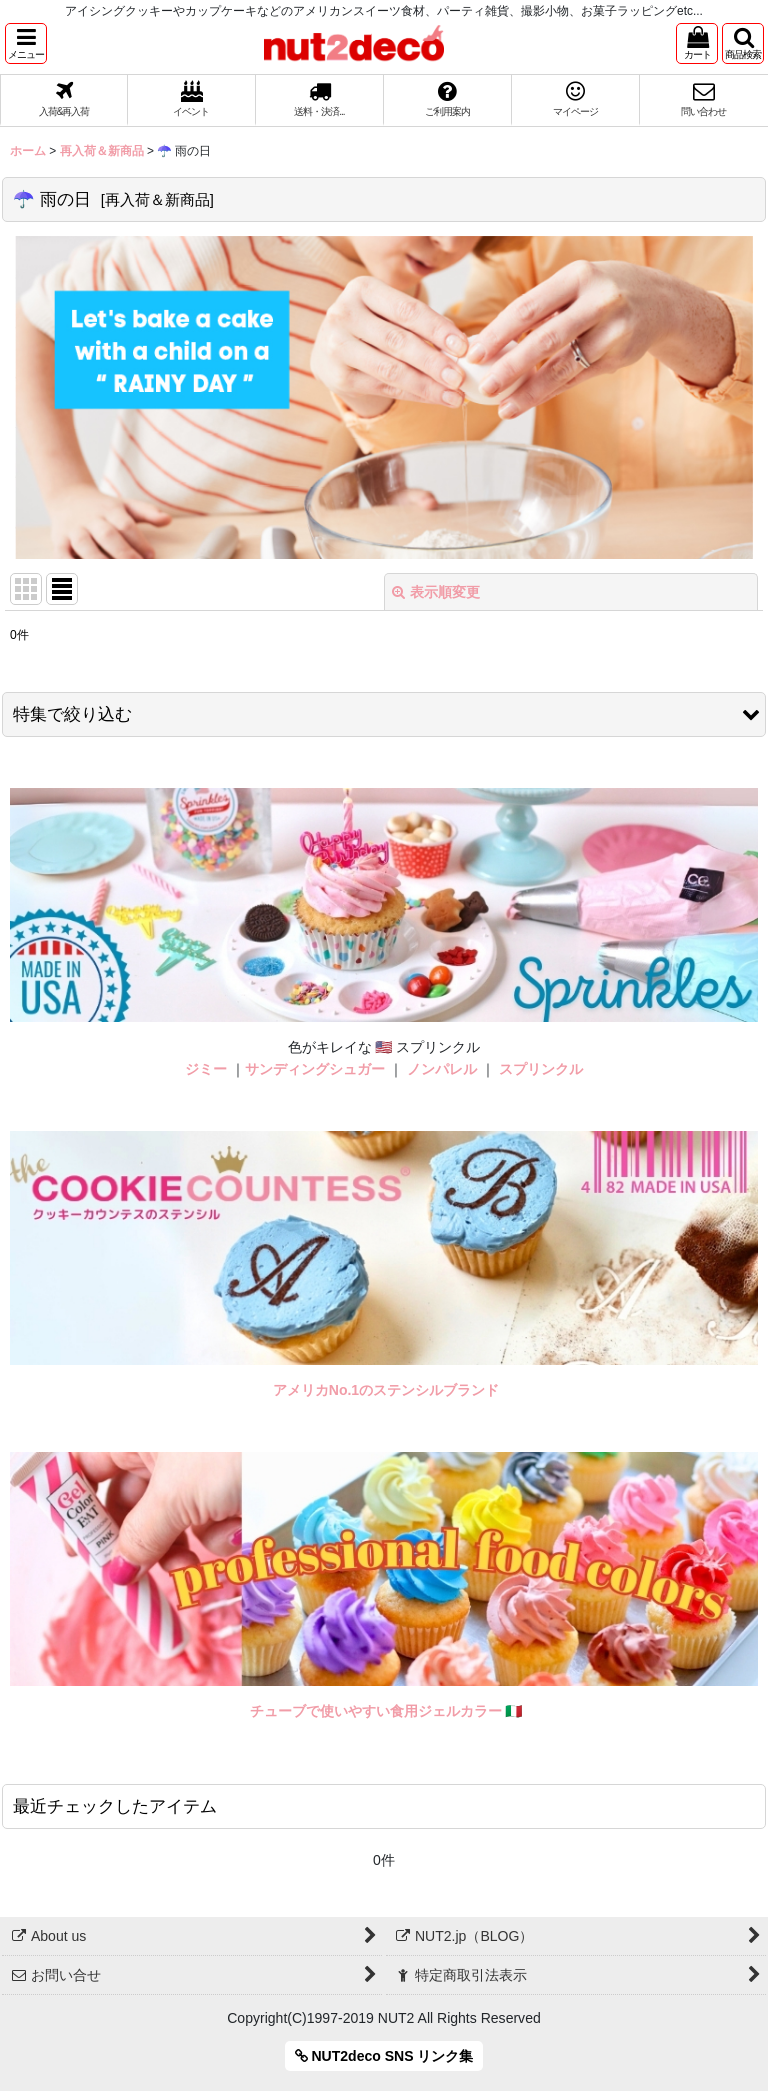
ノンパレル (442, 1069)
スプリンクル (541, 1069)
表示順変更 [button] (436, 592)
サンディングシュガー (315, 1069)
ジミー (206, 1069)
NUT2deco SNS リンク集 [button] (384, 2056)
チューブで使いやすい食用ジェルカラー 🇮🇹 (386, 1711)
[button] (26, 43)
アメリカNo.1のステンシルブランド (386, 1390)
